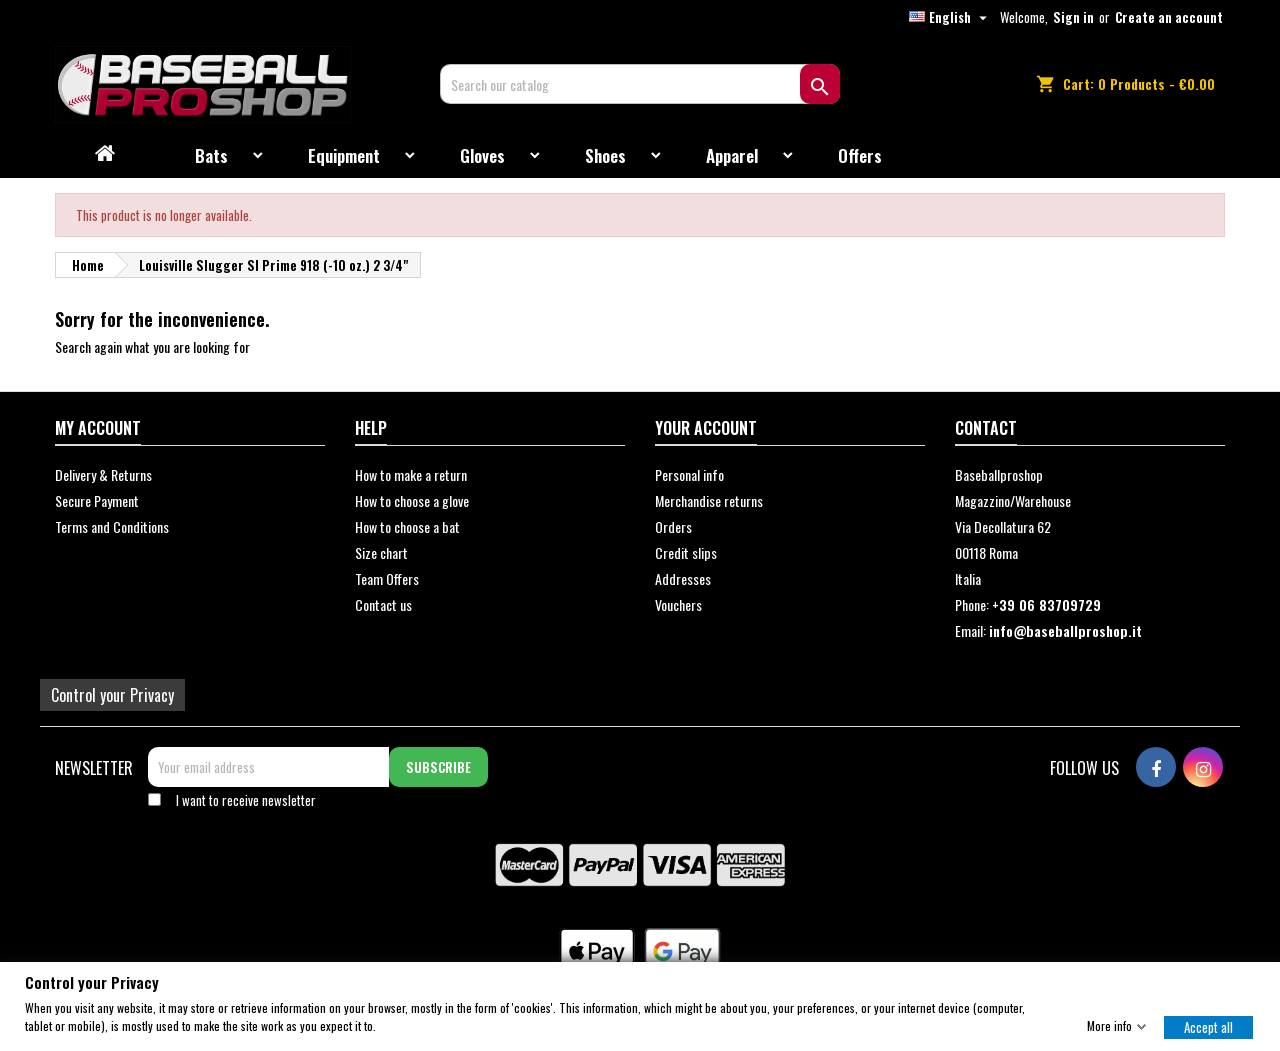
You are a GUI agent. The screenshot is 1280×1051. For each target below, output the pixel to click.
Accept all (1208, 1026)
